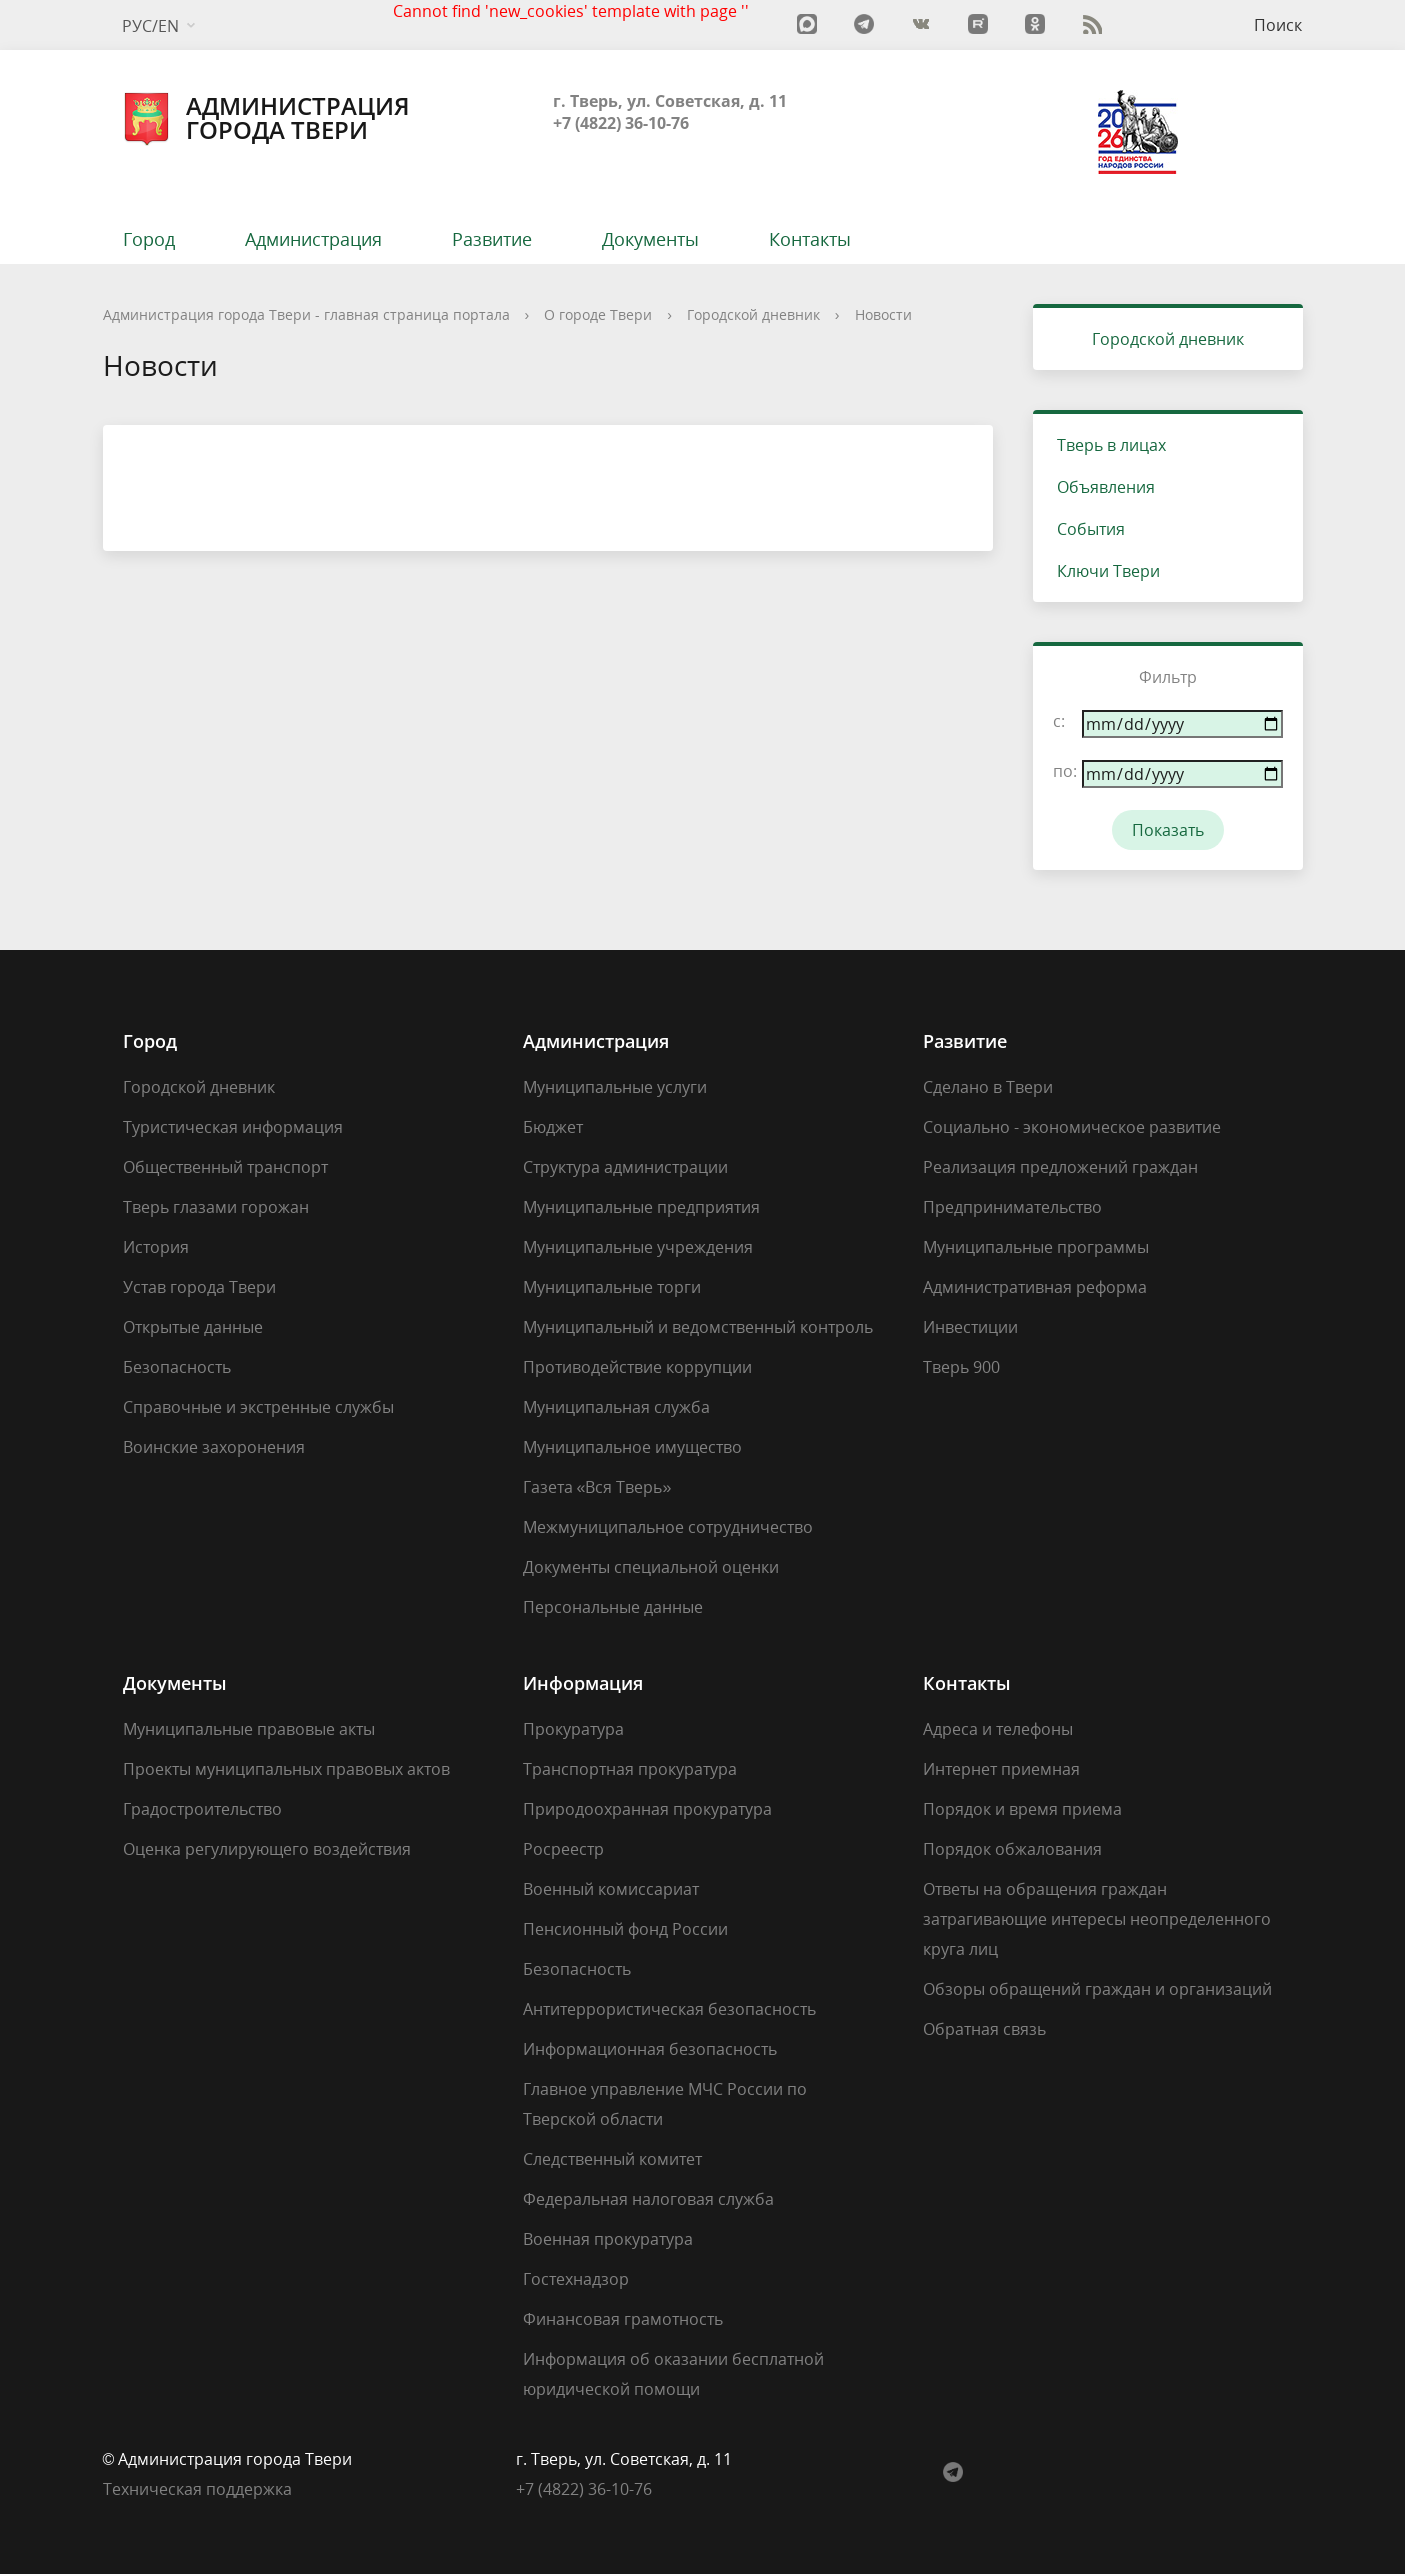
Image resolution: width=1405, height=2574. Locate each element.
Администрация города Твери (266, 118)
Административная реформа (1035, 1287)
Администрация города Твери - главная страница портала (306, 314)
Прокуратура (573, 1729)
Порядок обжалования (1012, 1849)
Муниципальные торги (612, 1287)
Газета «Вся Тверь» (597, 1487)
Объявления (1106, 487)
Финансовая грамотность (623, 2319)
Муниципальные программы (1036, 1247)
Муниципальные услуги (615, 1087)
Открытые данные (193, 1327)
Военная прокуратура (608, 2239)
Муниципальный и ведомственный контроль (698, 1327)
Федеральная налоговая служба (648, 2199)
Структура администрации (625, 1167)
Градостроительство (202, 1809)
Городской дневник (753, 314)
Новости (883, 314)
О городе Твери (598, 314)
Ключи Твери (1108, 571)
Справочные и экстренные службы (258, 1407)
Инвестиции (970, 1327)
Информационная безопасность (650, 2049)
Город (149, 239)
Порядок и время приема (1022, 1809)
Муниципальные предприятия (641, 1207)
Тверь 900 (961, 1367)
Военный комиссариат (611, 1889)
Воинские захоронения (214, 1447)
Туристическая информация (233, 1127)
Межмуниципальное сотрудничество (668, 1527)
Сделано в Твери (988, 1087)
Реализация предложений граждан (1060, 1167)
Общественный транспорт (225, 1167)
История (156, 1247)
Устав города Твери (199, 1287)
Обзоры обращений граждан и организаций (1097, 1989)
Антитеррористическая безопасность (669, 2009)
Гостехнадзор (576, 2279)
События (1091, 529)
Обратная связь (984, 2029)
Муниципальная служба (616, 1407)
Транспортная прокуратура (630, 1769)
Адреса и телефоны (998, 1729)
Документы (650, 239)
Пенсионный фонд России (625, 1929)
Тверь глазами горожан (216, 1207)
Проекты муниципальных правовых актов (286, 1769)
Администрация (313, 239)
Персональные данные (613, 1607)
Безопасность (177, 1367)
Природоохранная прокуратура (647, 1809)
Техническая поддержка (197, 2489)
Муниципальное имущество (632, 1447)
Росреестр (563, 1849)
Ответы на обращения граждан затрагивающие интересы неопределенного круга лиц (1097, 1919)
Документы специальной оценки (651, 1567)
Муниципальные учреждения (638, 1247)
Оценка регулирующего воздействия (267, 1849)
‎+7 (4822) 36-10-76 (584, 2489)
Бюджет (553, 1127)
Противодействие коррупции (637, 1367)
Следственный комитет (612, 2159)
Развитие (492, 239)
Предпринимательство (1012, 1207)
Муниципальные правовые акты (249, 1729)
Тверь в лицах (1111, 445)
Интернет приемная (1001, 1769)
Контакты (810, 239)
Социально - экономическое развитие (1072, 1127)
